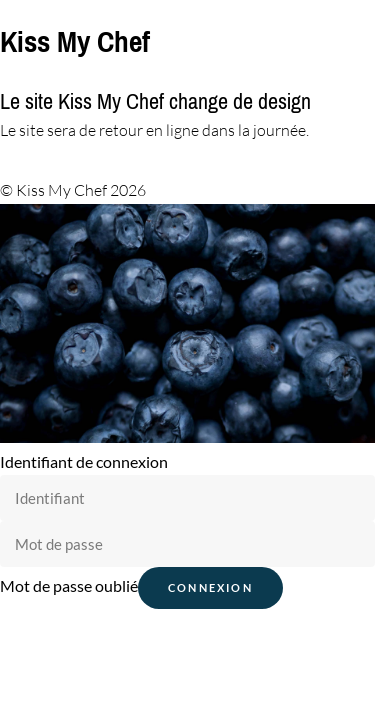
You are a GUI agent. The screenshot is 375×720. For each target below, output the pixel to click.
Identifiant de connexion (84, 461)
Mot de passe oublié (69, 585)
